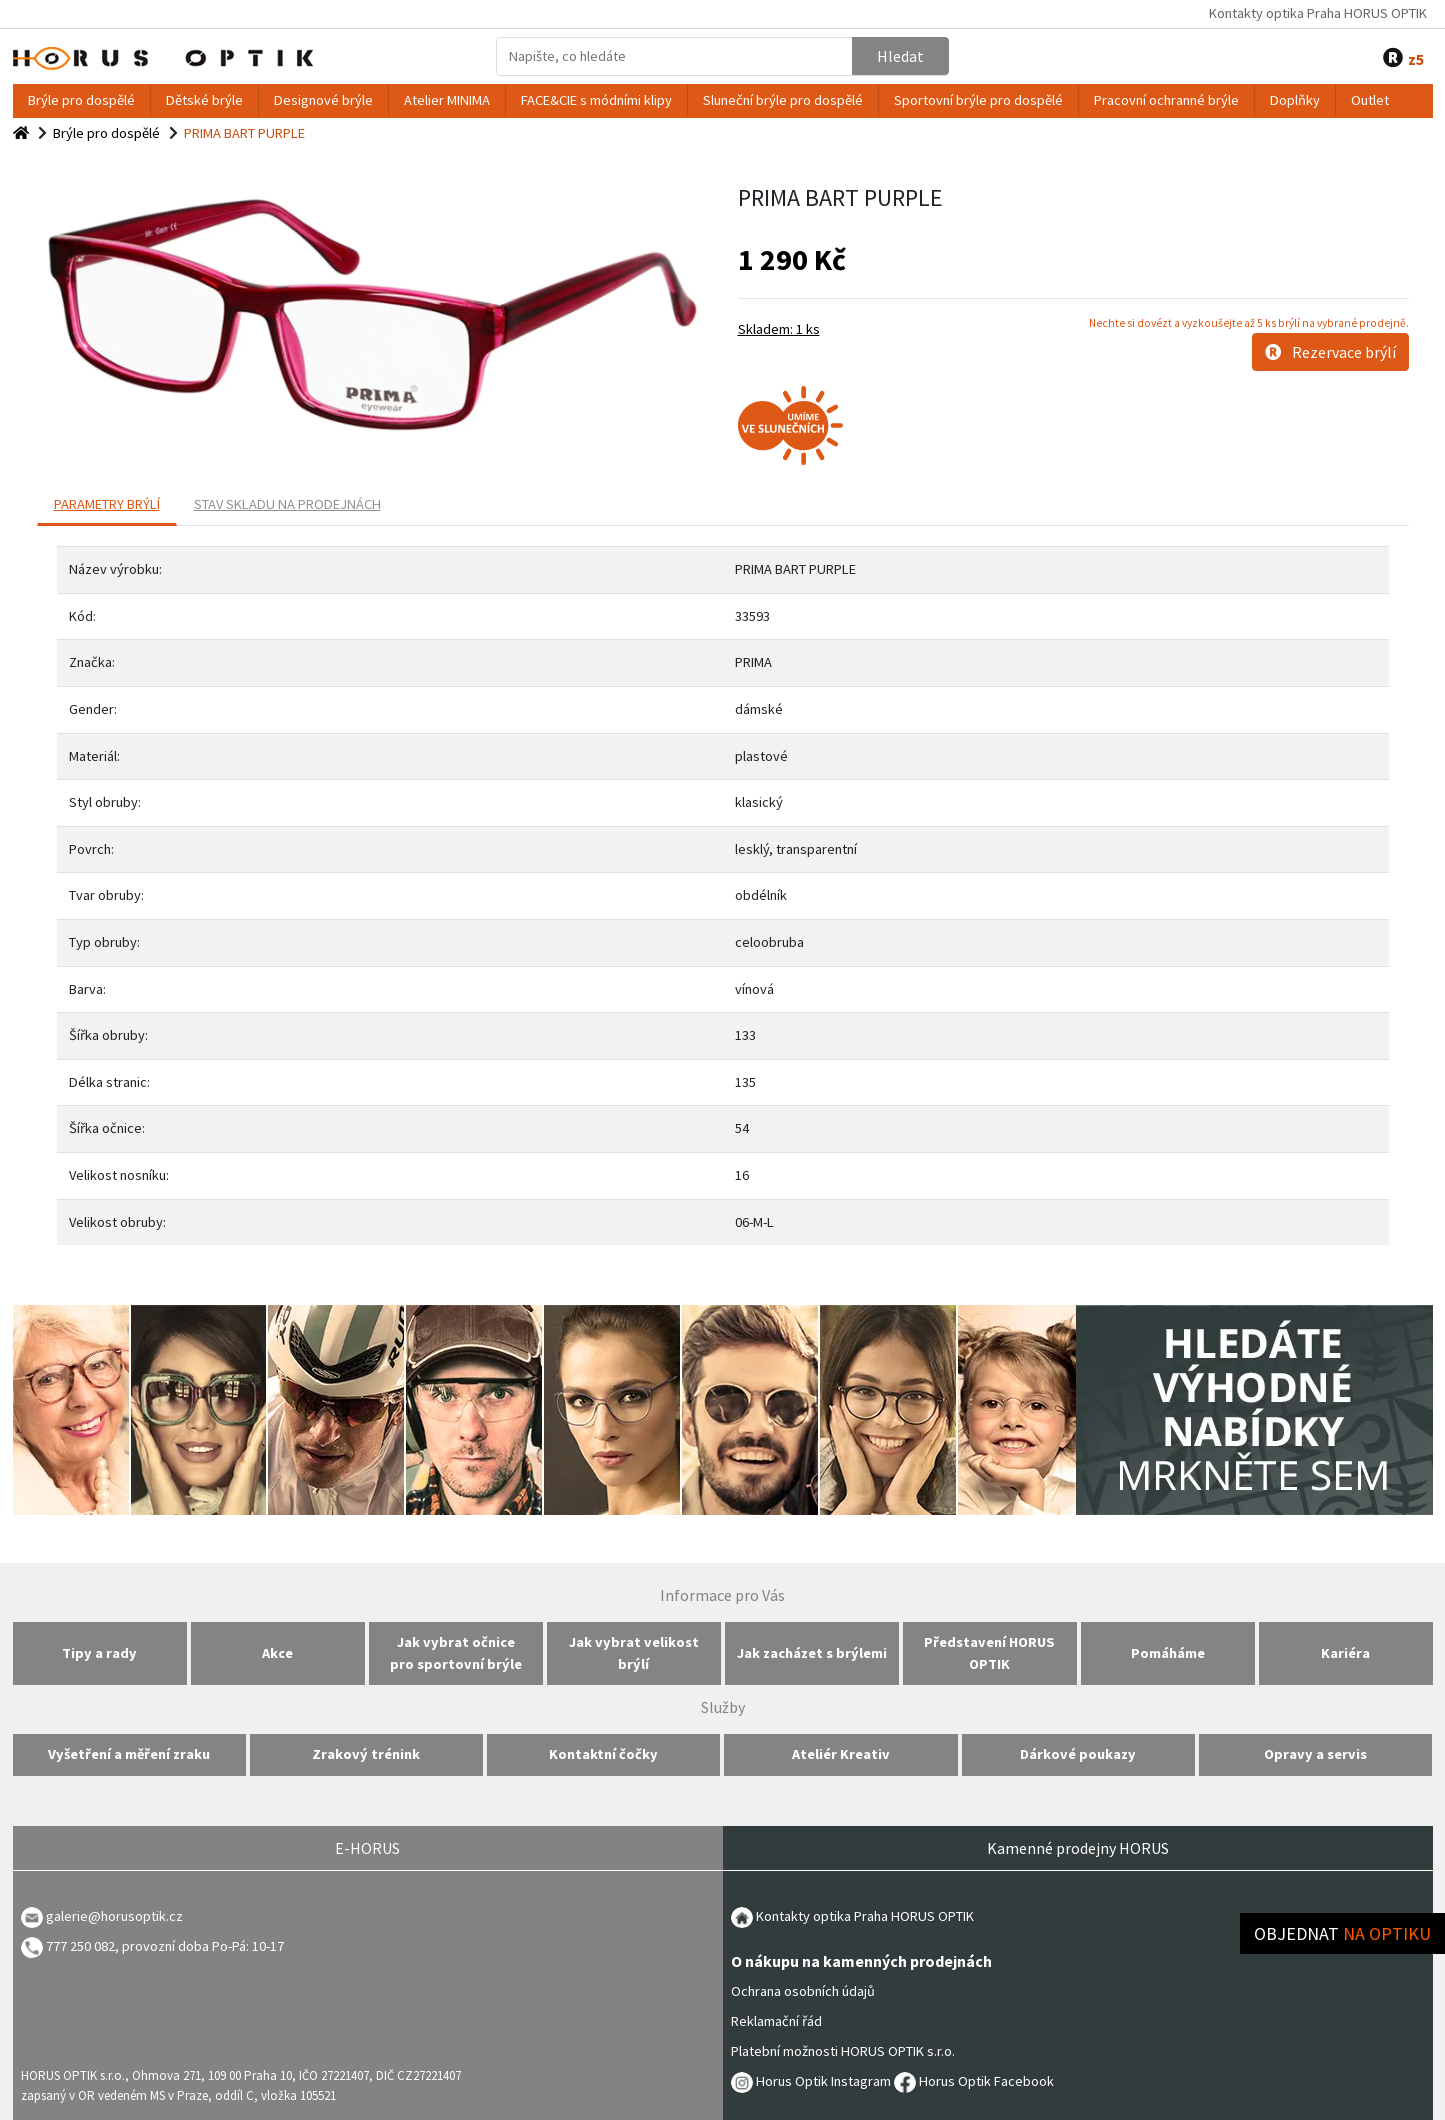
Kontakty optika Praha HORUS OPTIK (1318, 13)
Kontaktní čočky (603, 1754)
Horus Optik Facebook (974, 2081)
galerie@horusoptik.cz (114, 1916)
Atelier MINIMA (447, 100)
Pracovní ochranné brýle (1166, 100)
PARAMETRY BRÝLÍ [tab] (107, 504)
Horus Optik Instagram (811, 2081)
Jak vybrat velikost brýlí (634, 1653)
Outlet (1370, 100)
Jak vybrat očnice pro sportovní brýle (456, 1653)
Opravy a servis (1315, 1754)
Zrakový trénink (366, 1754)
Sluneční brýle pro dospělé (783, 100)
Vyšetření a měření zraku (129, 1754)
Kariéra (1345, 1653)
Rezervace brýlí (1330, 352)
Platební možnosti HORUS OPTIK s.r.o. (843, 2051)
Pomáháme (1168, 1653)
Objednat (1342, 1933)
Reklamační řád (776, 2021)
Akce (277, 1653)
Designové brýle (323, 100)
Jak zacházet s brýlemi (812, 1653)
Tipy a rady (99, 1653)
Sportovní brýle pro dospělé (978, 100)
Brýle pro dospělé (81, 100)
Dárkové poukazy (1078, 1754)
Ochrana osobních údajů (803, 1991)
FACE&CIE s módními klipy (596, 100)
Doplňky (1295, 100)
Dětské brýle (204, 100)
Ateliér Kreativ (841, 1754)
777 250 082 (68, 1946)
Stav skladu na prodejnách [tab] (287, 504)
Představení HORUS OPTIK (989, 1653)
